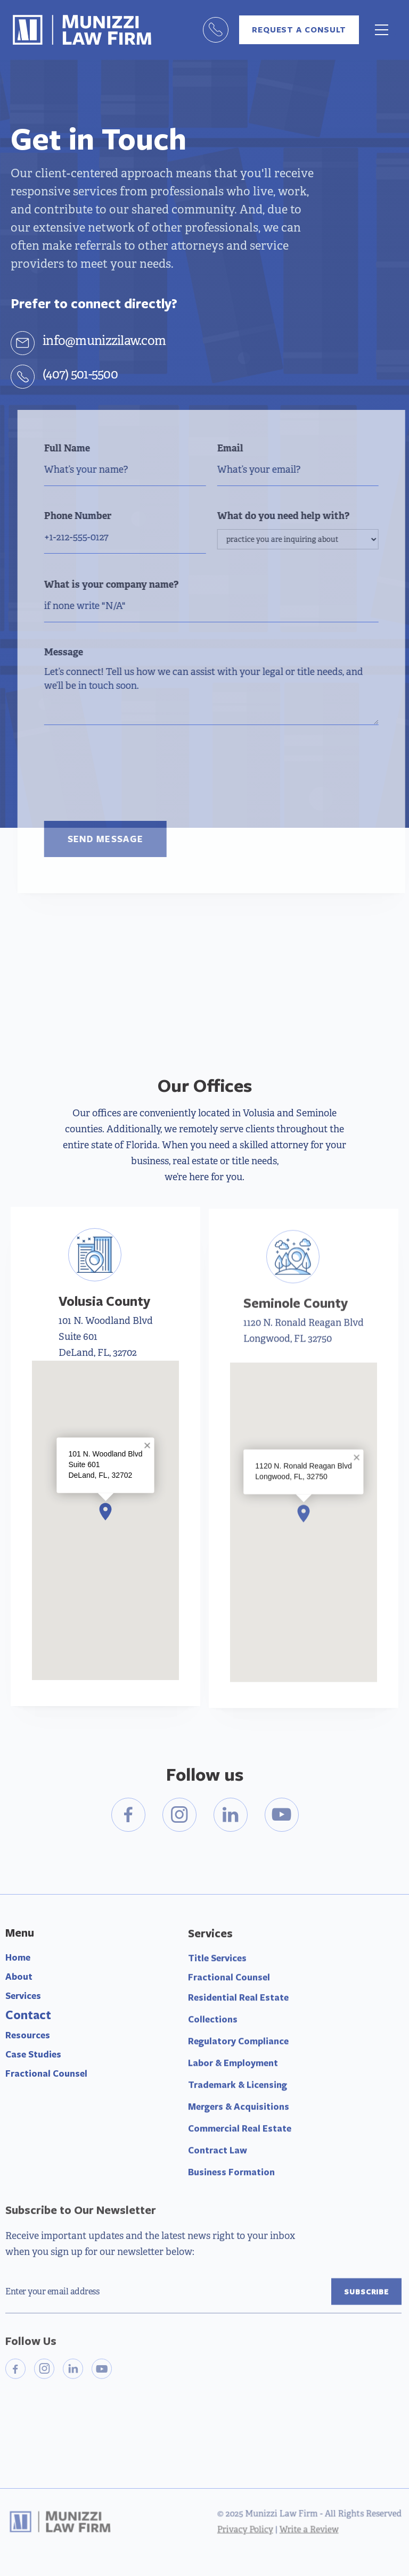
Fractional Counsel (46, 2077)
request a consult (299, 29)
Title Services (217, 1967)
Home (17, 1961)
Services (23, 1999)
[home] (82, 30)
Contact (28, 2018)
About (18, 1980)
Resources (27, 2038)
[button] (381, 29)
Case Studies (33, 2058)
